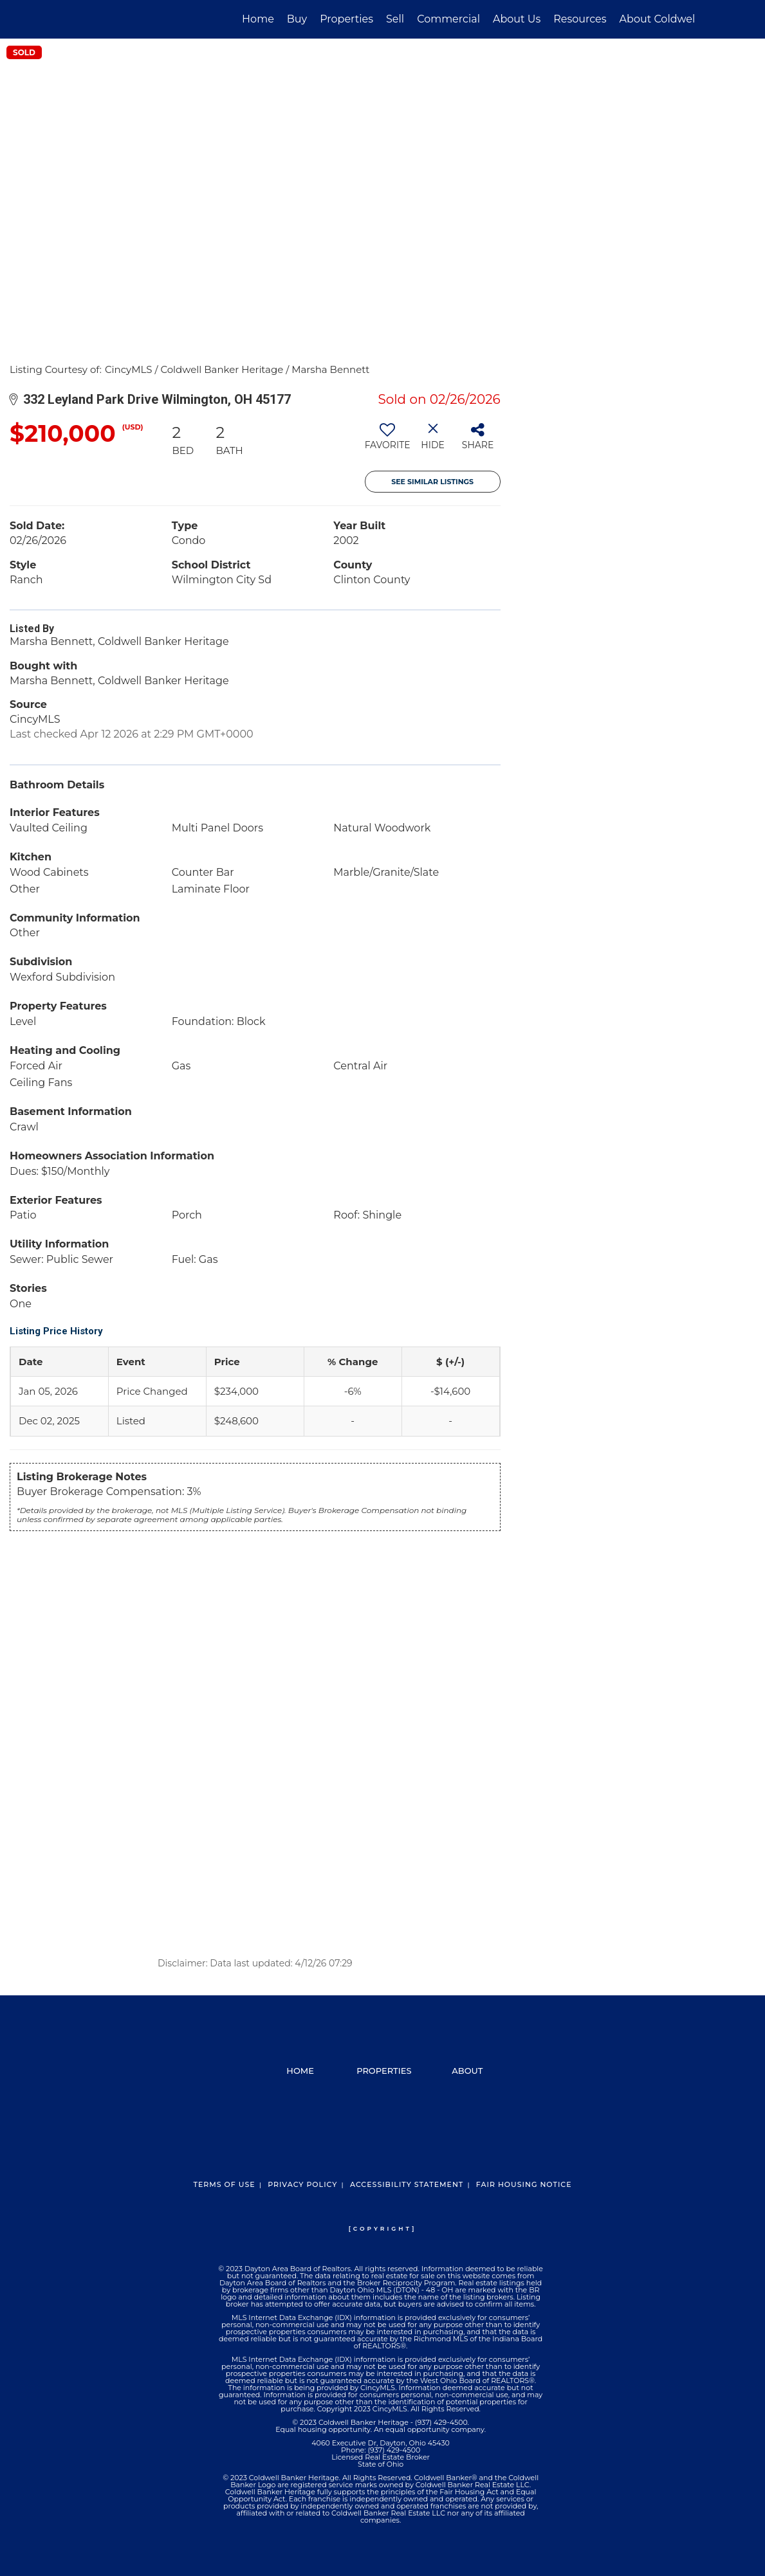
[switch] (387, 441)
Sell (395, 19)
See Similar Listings (432, 481)
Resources (579, 19)
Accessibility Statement (406, 2184)
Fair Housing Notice (524, 2184)
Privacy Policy (302, 2184)
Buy (297, 19)
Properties (346, 19)
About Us (516, 19)
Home (258, 19)
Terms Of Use (224, 2184)
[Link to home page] (77, 19)
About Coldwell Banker (679, 19)
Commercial (448, 19)
